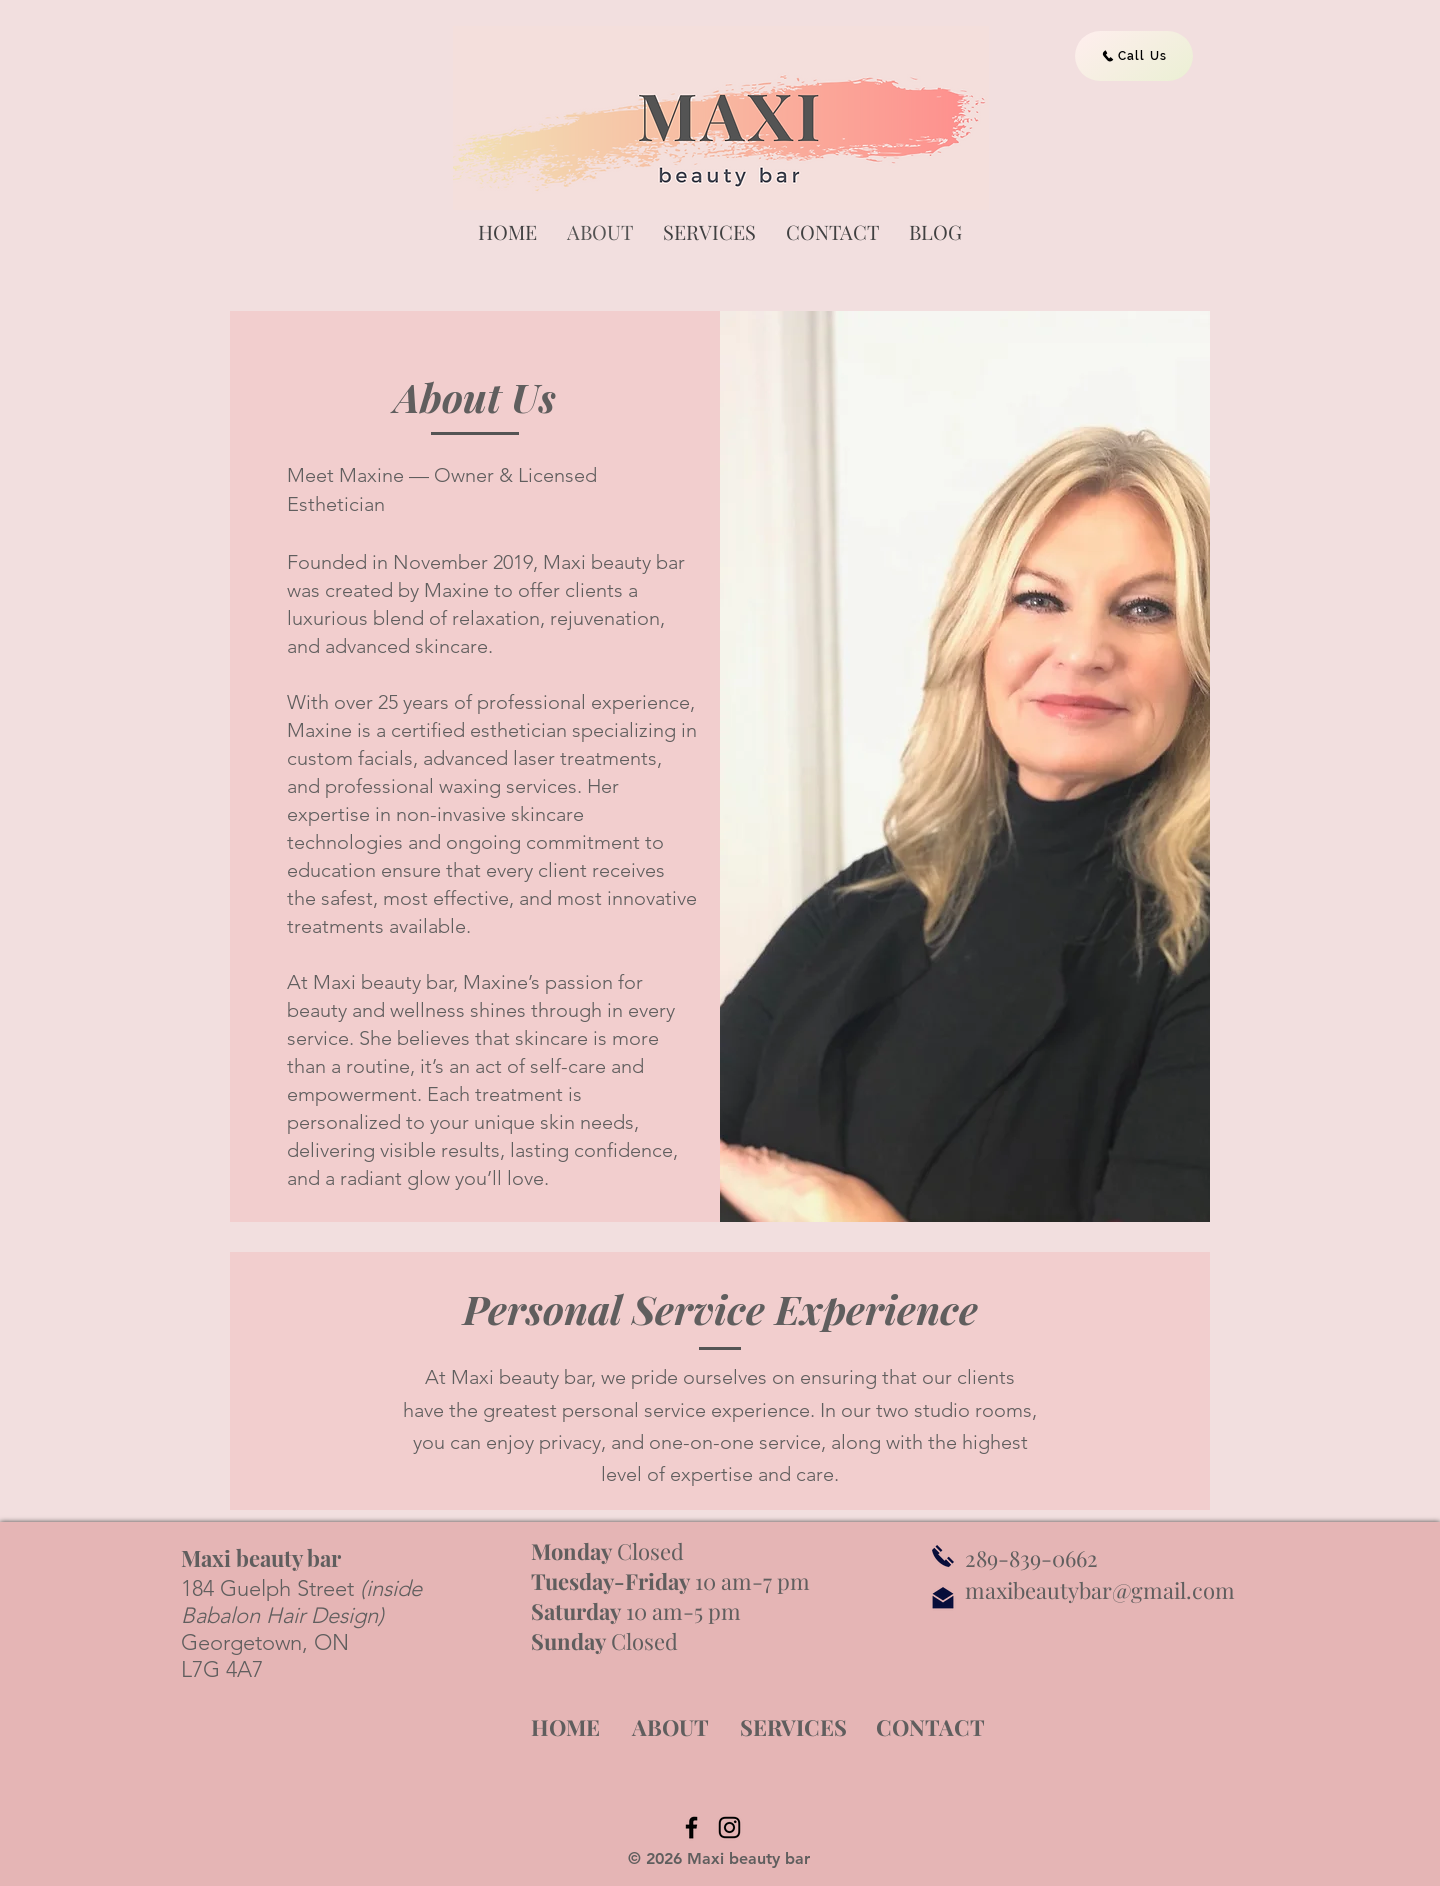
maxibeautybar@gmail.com (1100, 1590)
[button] (709, 231)
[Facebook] (691, 1827)
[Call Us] (1134, 56)
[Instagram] (729, 1827)
